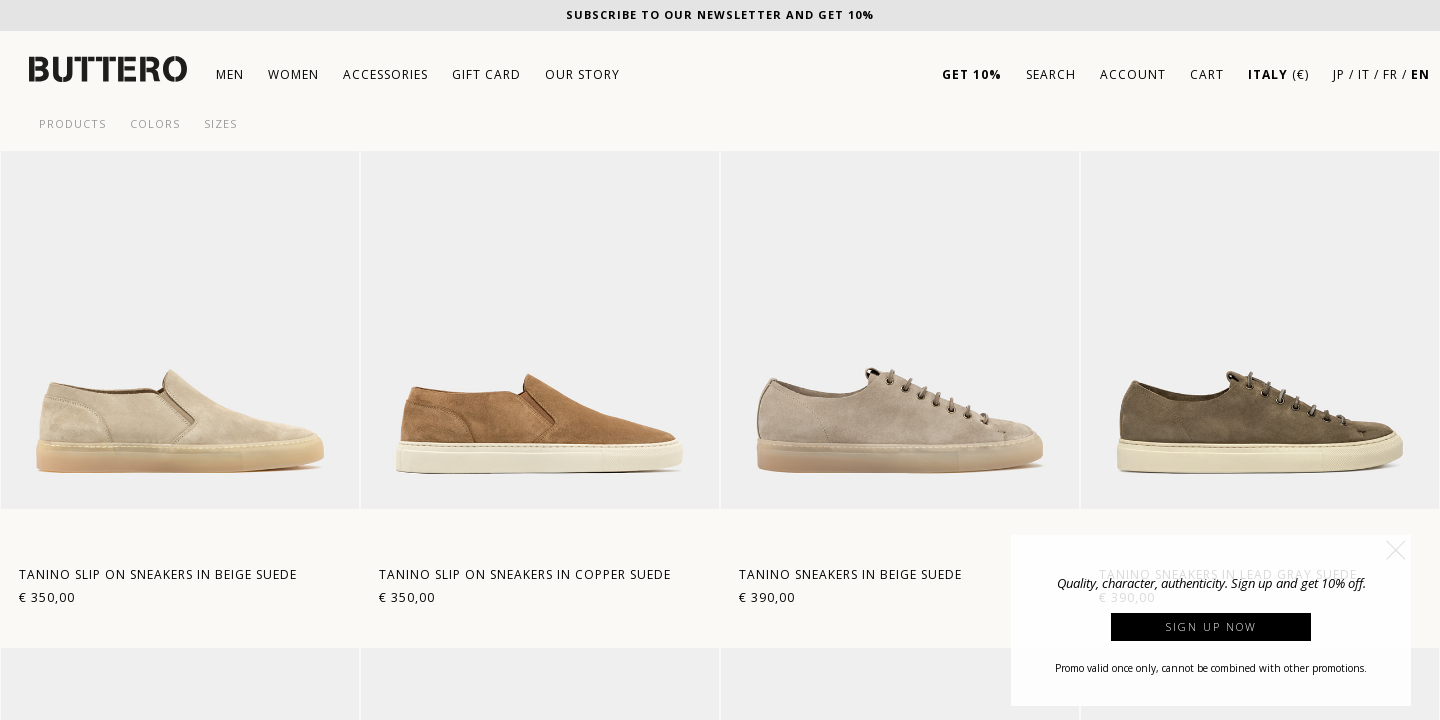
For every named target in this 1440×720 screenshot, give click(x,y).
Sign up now (1211, 626)
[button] (1396, 550)
